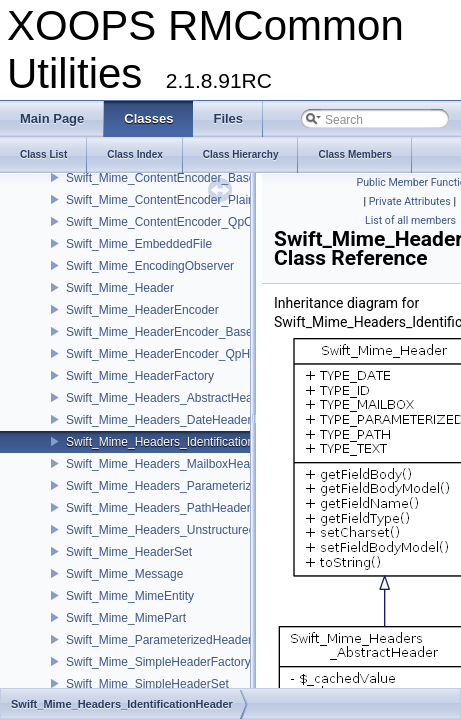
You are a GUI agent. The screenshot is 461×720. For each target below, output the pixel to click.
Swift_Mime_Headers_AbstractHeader (168, 398)
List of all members (410, 220)
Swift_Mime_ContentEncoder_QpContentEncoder (198, 222)
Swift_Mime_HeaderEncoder (142, 310)
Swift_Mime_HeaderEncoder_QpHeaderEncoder (195, 354)
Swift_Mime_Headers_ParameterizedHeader (185, 486)
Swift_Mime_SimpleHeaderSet (147, 684)
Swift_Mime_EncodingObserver (150, 266)
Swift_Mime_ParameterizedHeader (159, 640)
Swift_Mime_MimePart (126, 618)
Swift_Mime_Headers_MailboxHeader (166, 464)
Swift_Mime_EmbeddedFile (139, 244)
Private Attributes (410, 201)
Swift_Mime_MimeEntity (130, 596)
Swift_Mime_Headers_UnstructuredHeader (180, 530)
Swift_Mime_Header (120, 288)
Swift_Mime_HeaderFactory (140, 376)
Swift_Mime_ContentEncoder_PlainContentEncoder (204, 200)
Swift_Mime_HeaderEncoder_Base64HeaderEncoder (208, 332)
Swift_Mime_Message (124, 574)
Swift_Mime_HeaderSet (129, 552)
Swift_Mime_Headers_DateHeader (158, 420)
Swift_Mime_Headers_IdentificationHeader (179, 442)
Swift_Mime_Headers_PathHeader (158, 508)
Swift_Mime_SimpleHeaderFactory (158, 662)
